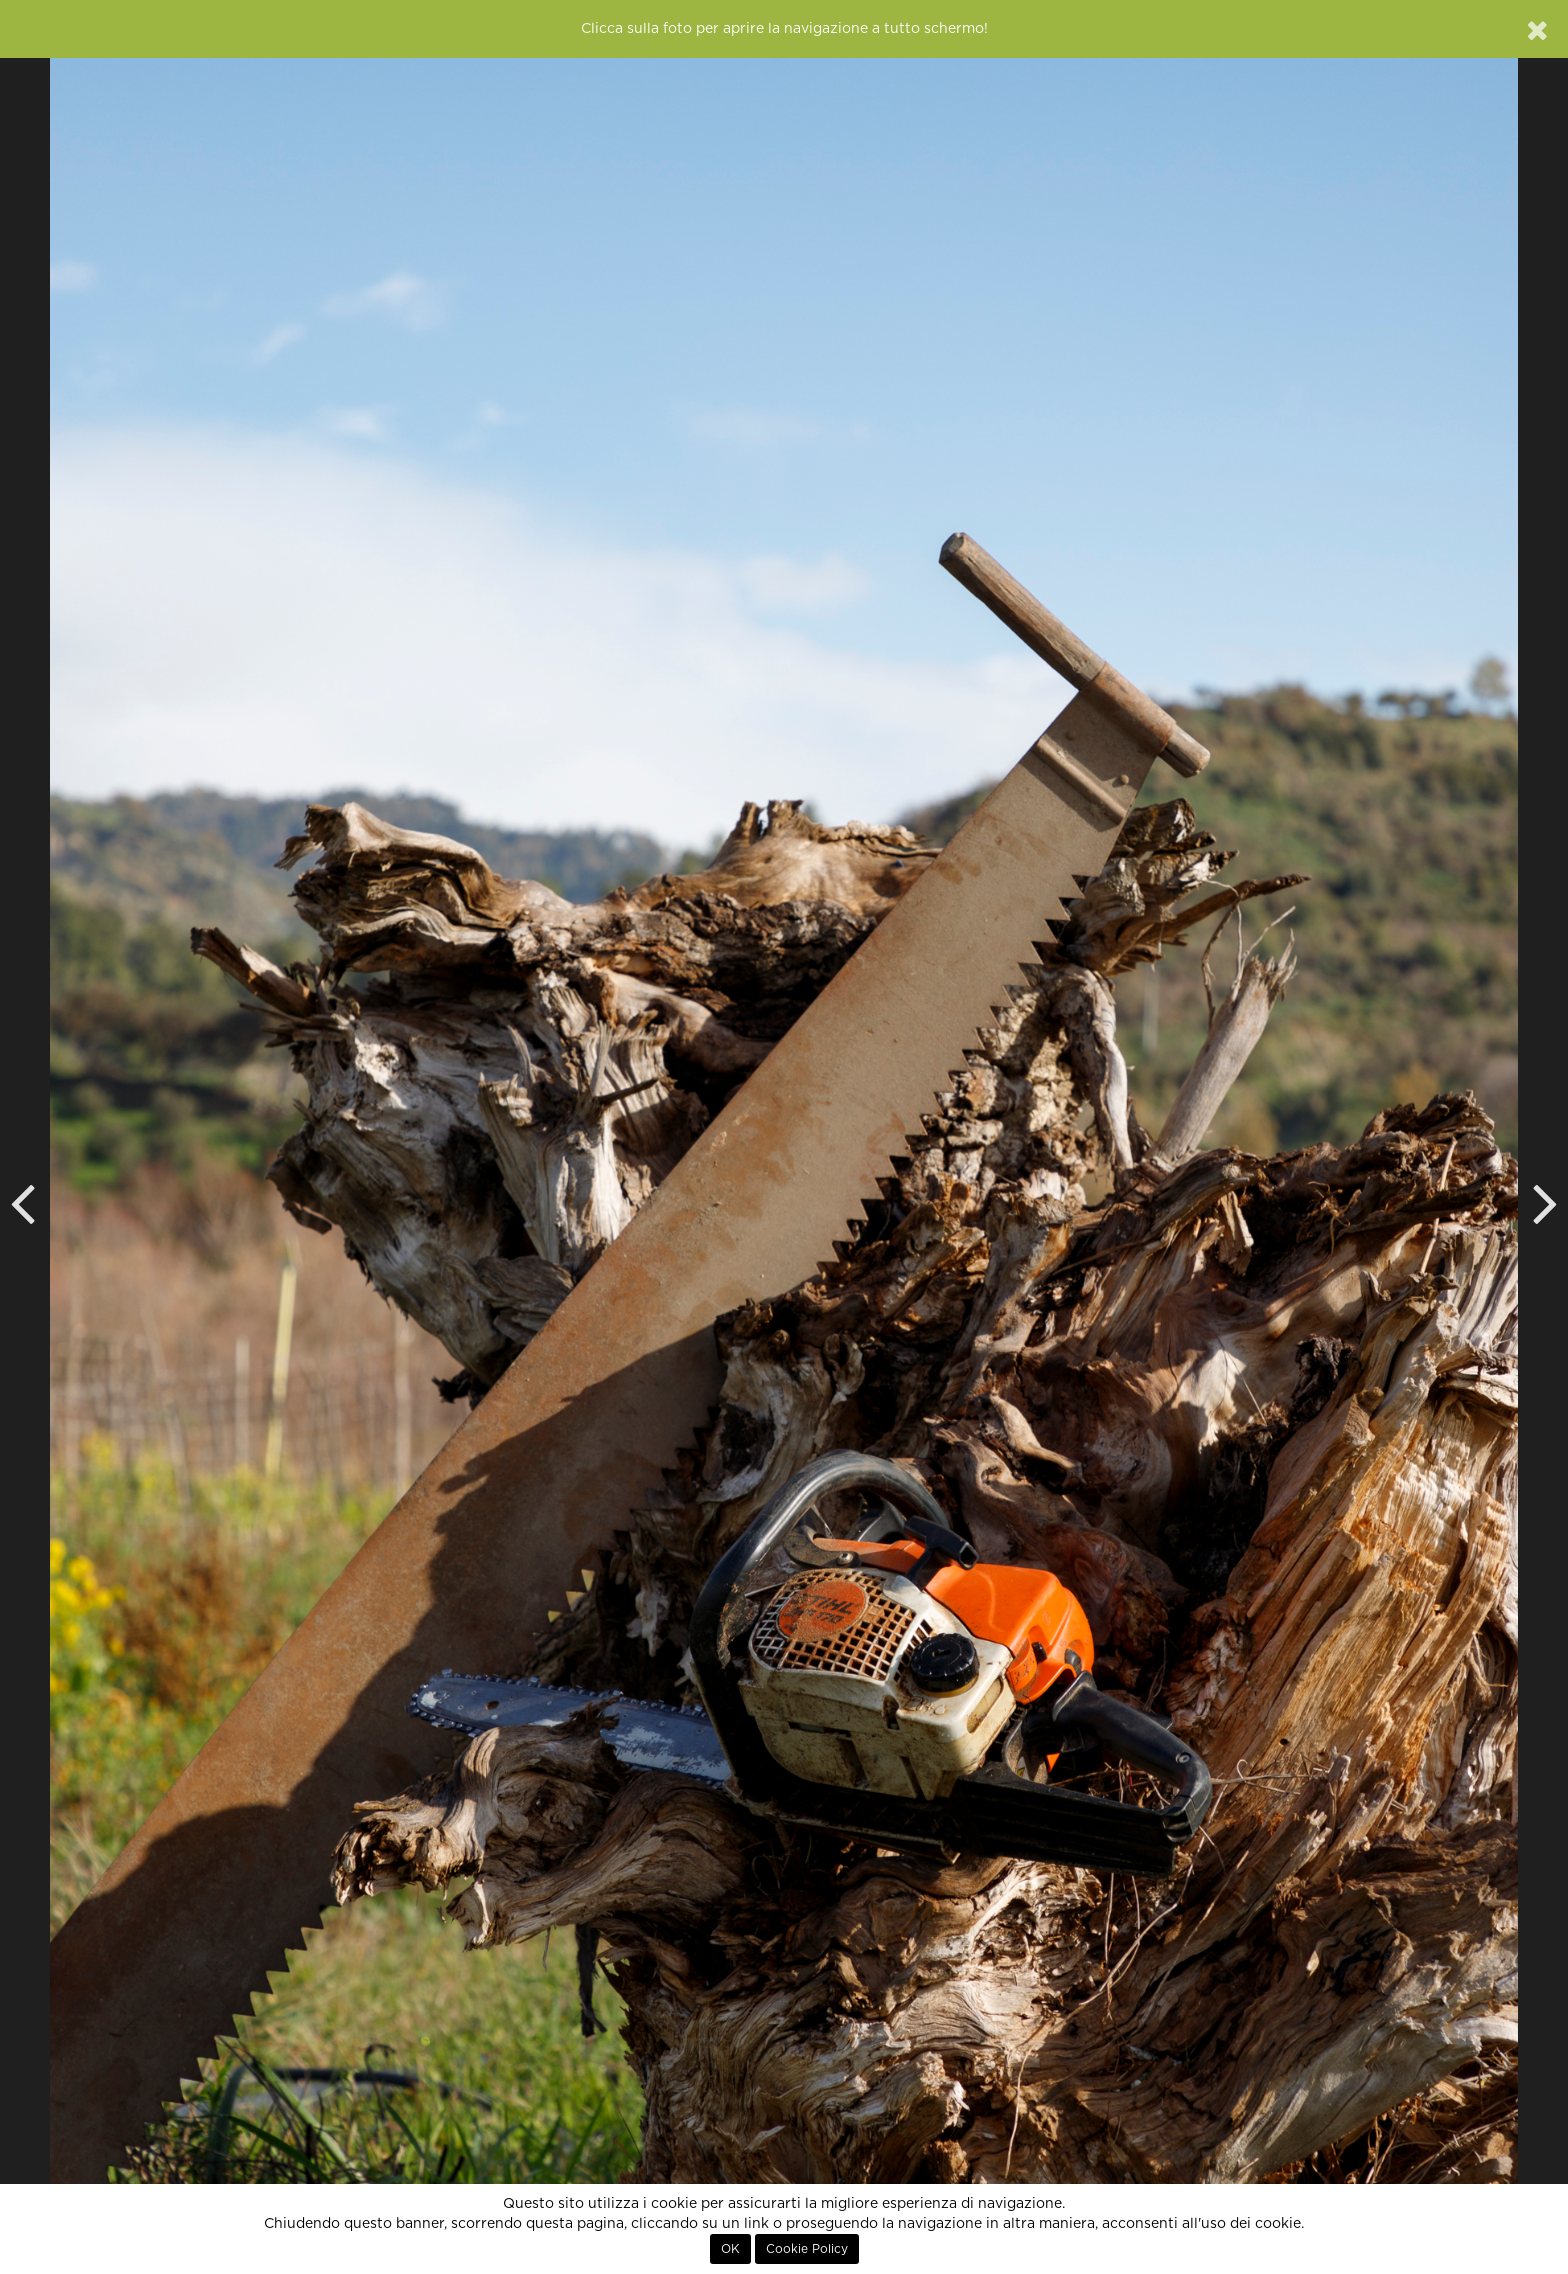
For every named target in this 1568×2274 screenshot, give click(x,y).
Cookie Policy (807, 2249)
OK (730, 2249)
